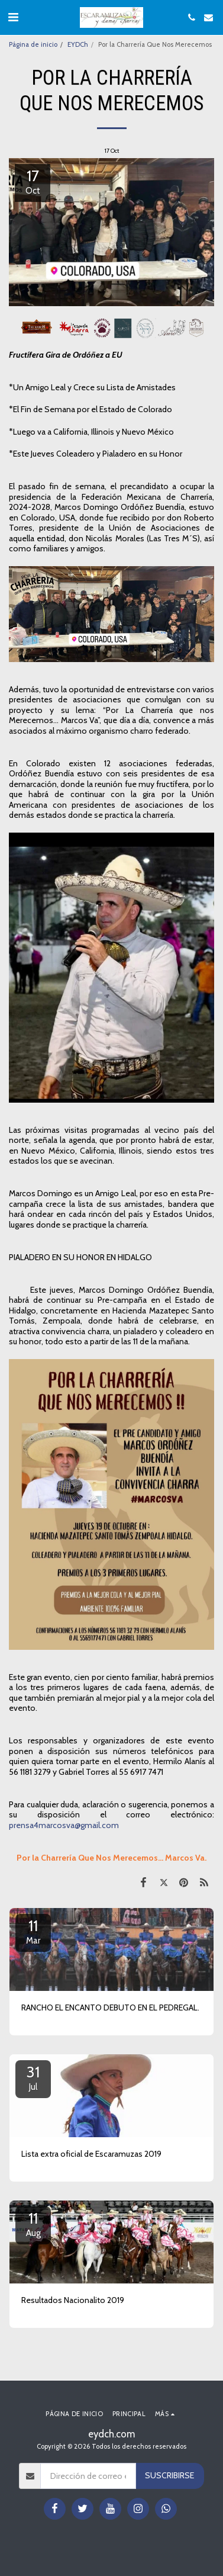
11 (33, 1931)
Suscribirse (169, 2475)
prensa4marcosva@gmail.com (64, 1825)
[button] (13, 17)
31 (33, 2077)
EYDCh (77, 44)
